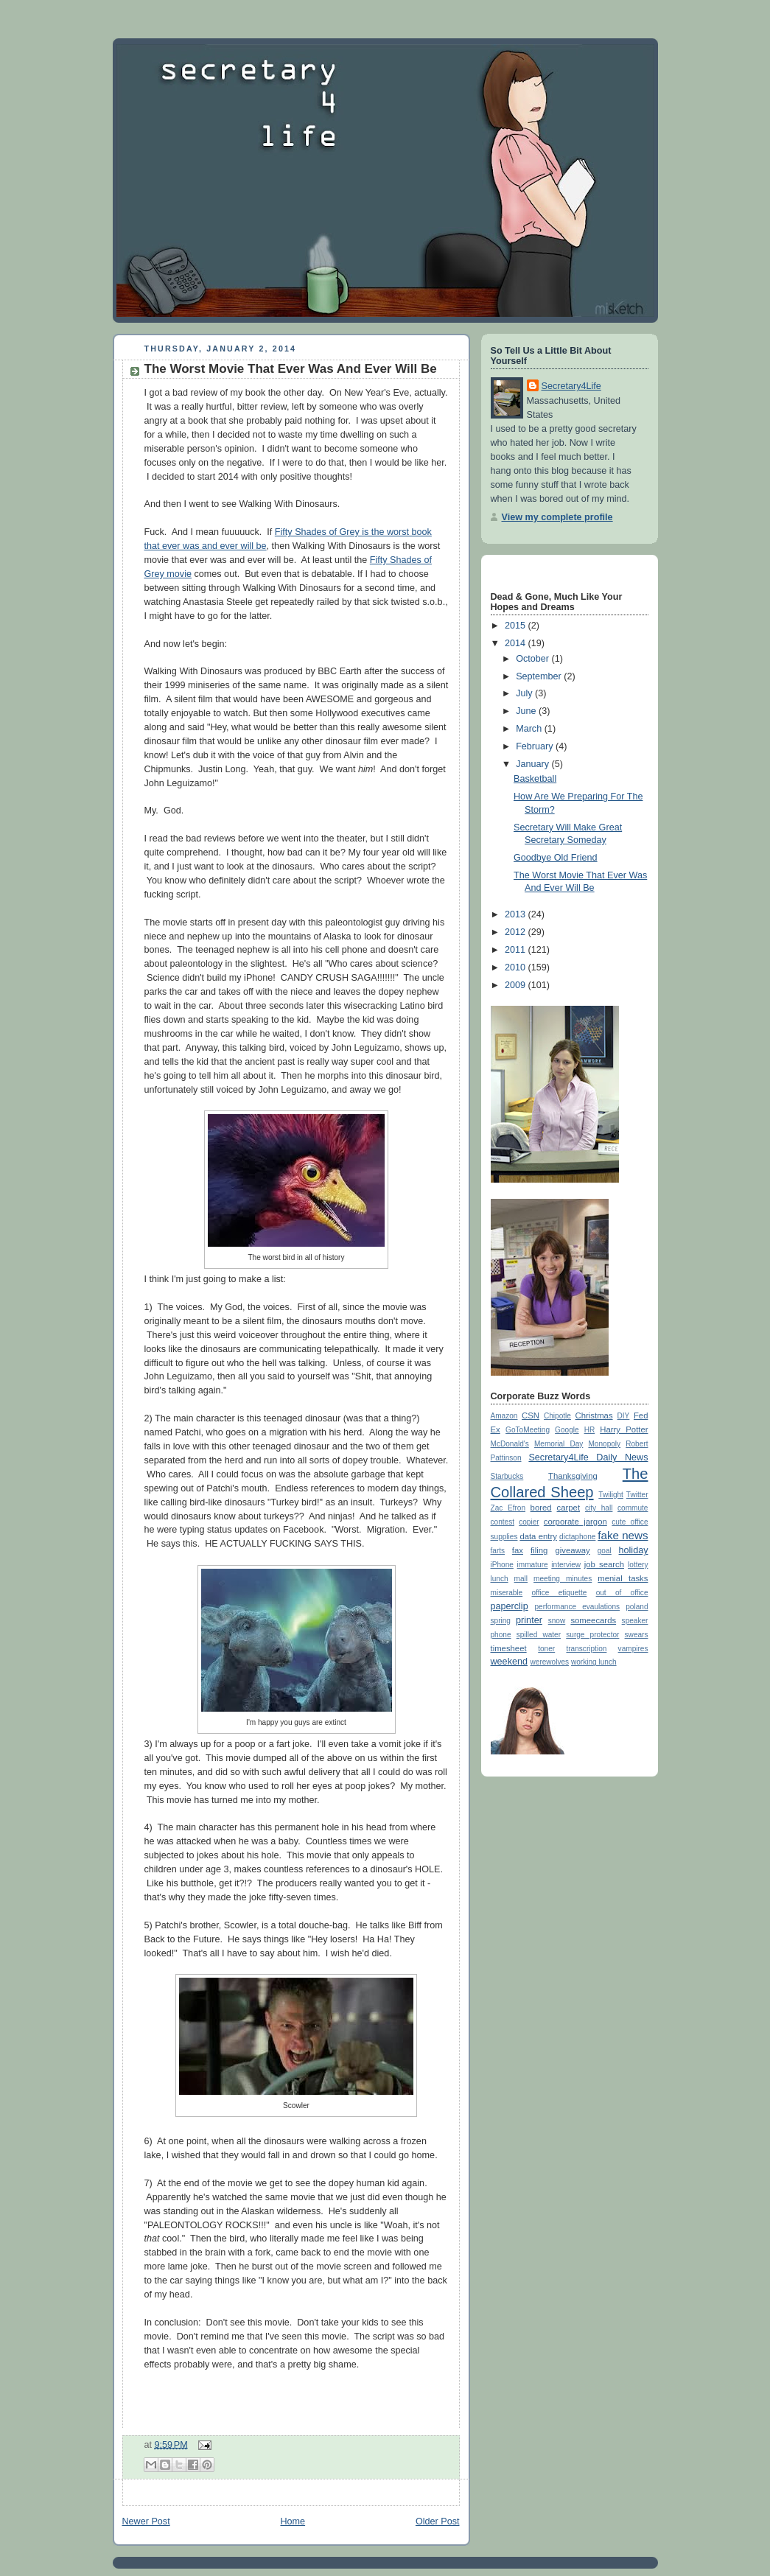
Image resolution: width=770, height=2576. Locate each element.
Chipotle (557, 1416)
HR (589, 1430)
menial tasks (623, 1578)
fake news (623, 1535)
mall (521, 1579)
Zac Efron (508, 1508)
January (533, 764)
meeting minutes (562, 1579)
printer (529, 1620)
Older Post (438, 2521)
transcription (586, 1649)
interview (566, 1565)
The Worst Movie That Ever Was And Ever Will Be (290, 369)
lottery (638, 1565)
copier (529, 1522)
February (536, 746)
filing (539, 1550)
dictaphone (577, 1537)
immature (532, 1565)
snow (557, 1621)
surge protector (592, 1635)
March (530, 729)
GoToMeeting (527, 1430)
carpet (568, 1507)
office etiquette (559, 1593)
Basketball (535, 779)
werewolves (550, 1662)
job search (604, 1564)
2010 (516, 967)
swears (636, 1635)
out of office (622, 1593)
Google (567, 1430)
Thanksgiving (573, 1475)
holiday (633, 1550)
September (540, 676)
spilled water (539, 1635)
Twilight (610, 1495)
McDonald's (510, 1444)
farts (498, 1551)
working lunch (594, 1662)
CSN (530, 1415)
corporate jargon (575, 1521)
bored (541, 1507)
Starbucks (507, 1476)
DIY (623, 1416)
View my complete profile (557, 517)
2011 (516, 950)
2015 (516, 625)
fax (517, 1550)
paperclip (509, 1606)
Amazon (504, 1416)
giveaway (572, 1550)
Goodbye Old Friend (556, 858)
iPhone (502, 1565)
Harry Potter (624, 1429)
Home (292, 2521)
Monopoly (604, 1444)
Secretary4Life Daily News (588, 1457)
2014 (516, 643)
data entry (537, 1536)
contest (503, 1522)
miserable (507, 1593)
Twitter (637, 1495)
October (533, 659)
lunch (499, 1579)
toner (546, 1649)
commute (632, 1508)
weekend (509, 1661)
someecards (593, 1620)
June (527, 711)
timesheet (509, 1648)
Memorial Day (558, 1444)
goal (605, 1551)
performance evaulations (577, 1607)
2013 (516, 914)
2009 (516, 985)
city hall (598, 1508)
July (525, 693)
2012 (516, 932)
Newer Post (146, 2521)
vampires (633, 1649)
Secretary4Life (571, 386)
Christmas (594, 1415)
